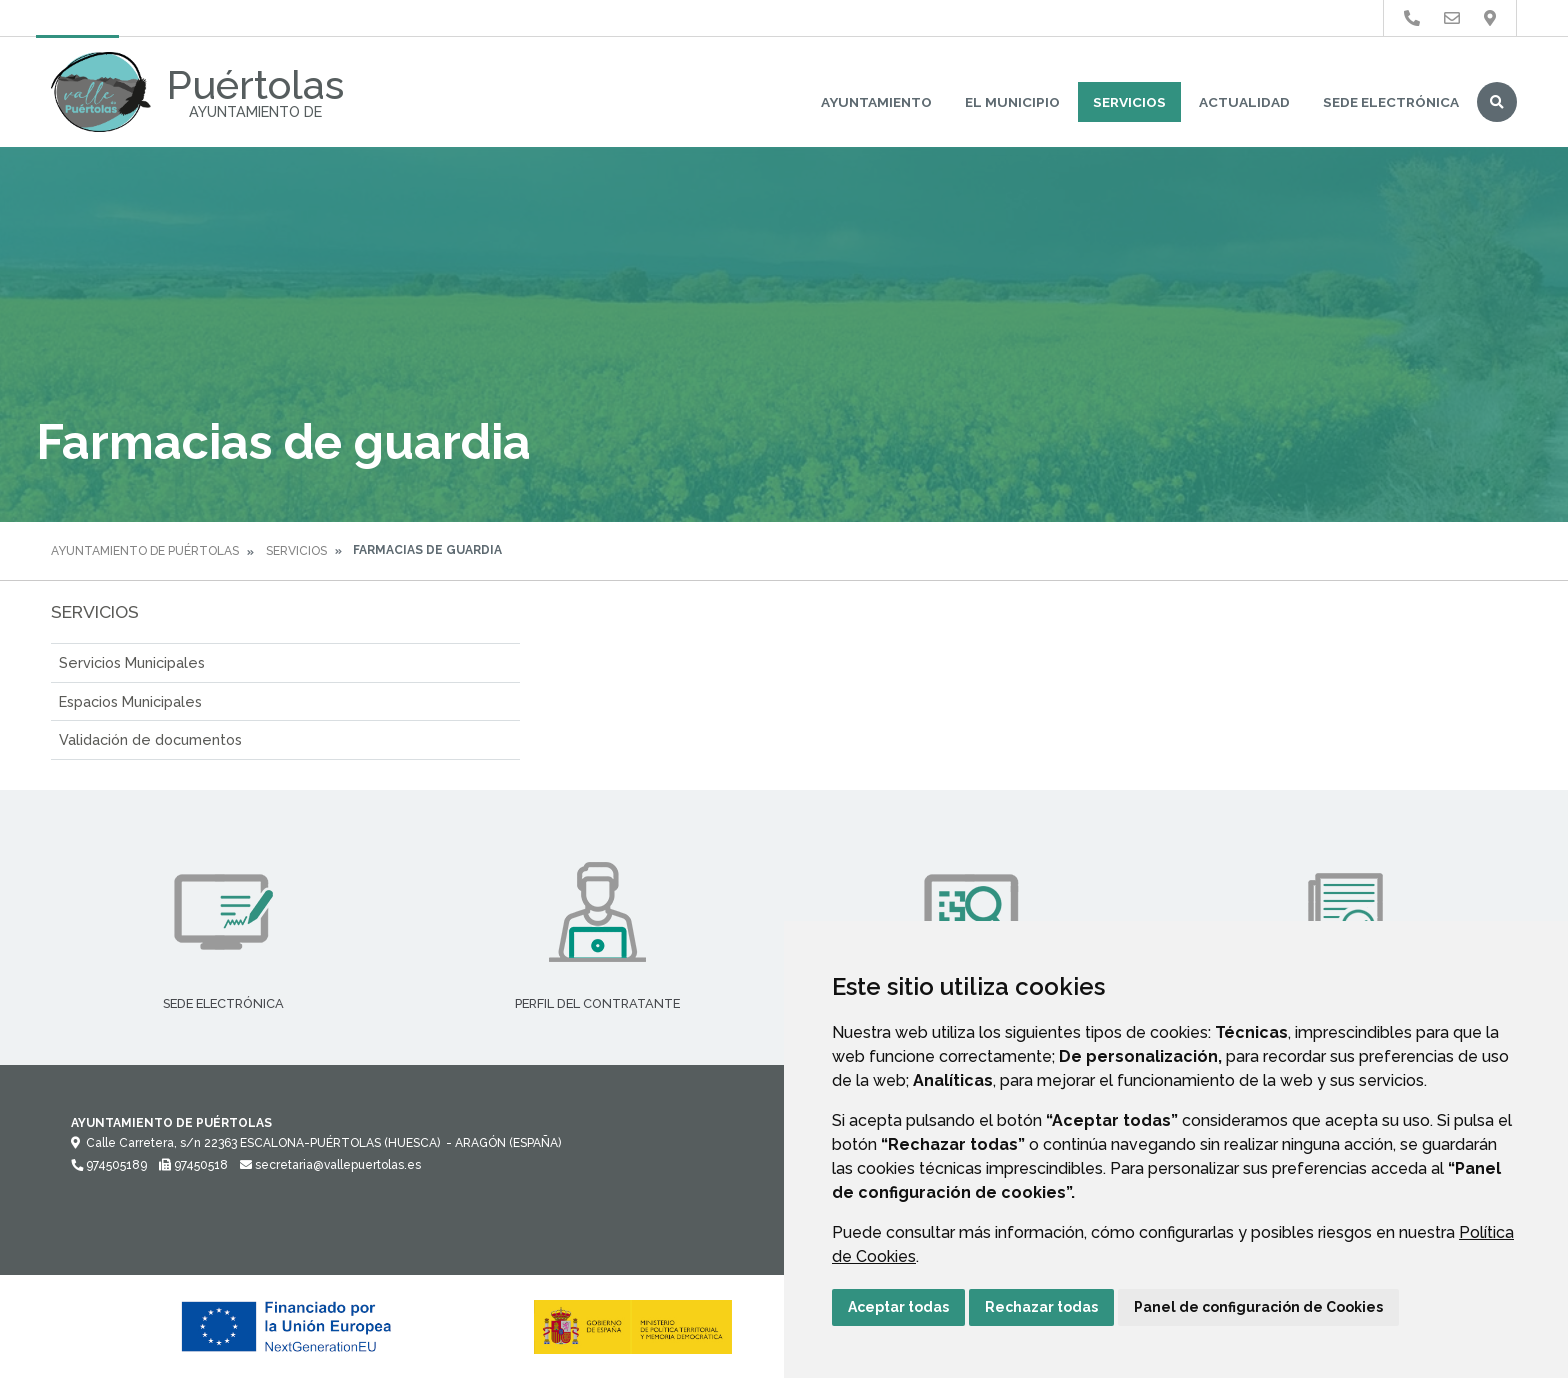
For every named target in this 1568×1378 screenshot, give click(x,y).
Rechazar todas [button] (1041, 1307)
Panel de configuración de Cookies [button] (1258, 1307)
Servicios (1129, 102)
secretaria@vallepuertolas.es (330, 1165)
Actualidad (1244, 102)
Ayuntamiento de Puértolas (145, 551)
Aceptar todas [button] (898, 1307)
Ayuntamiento (876, 102)
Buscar (1497, 102)
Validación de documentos (150, 739)
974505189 (109, 1165)
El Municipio (1012, 102)
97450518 (193, 1165)
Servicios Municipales (132, 662)
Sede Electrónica (1391, 102)
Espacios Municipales (130, 701)
